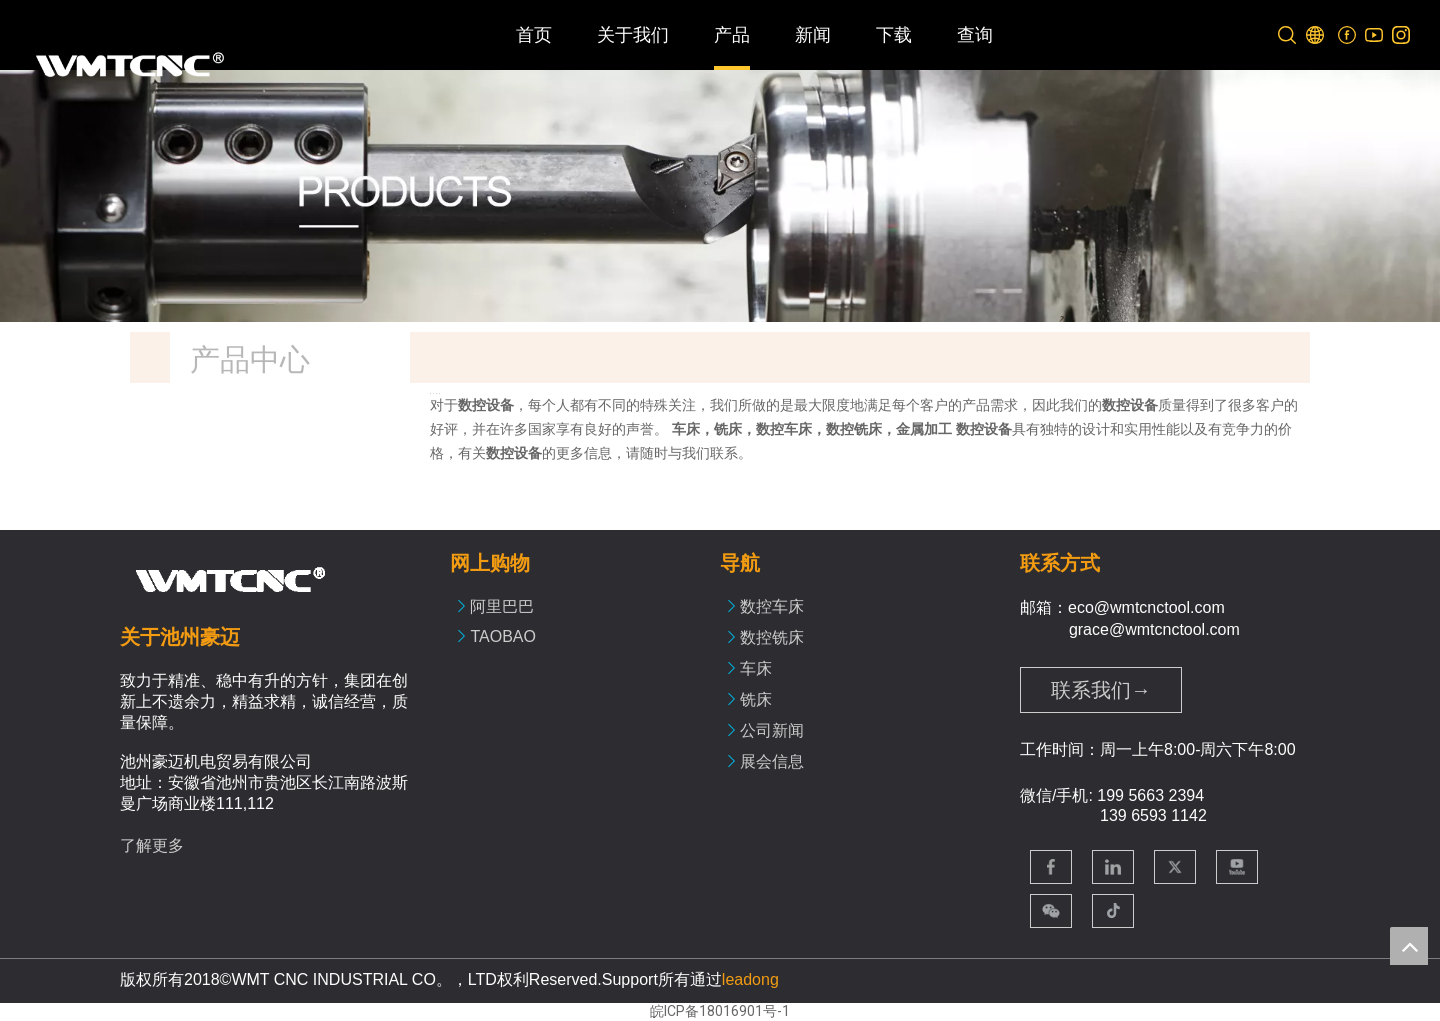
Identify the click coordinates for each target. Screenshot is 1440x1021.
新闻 (813, 35)
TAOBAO (503, 636)
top (1409, 946)
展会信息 (772, 761)
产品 (732, 35)
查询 (975, 35)
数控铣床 (772, 637)
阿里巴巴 (502, 606)
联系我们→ (1101, 690)
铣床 (756, 699)
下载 (894, 35)
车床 (756, 668)
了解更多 (152, 845)
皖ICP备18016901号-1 (720, 1011)
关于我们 (633, 35)
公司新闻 (772, 730)
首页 (534, 35)
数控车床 (772, 606)
